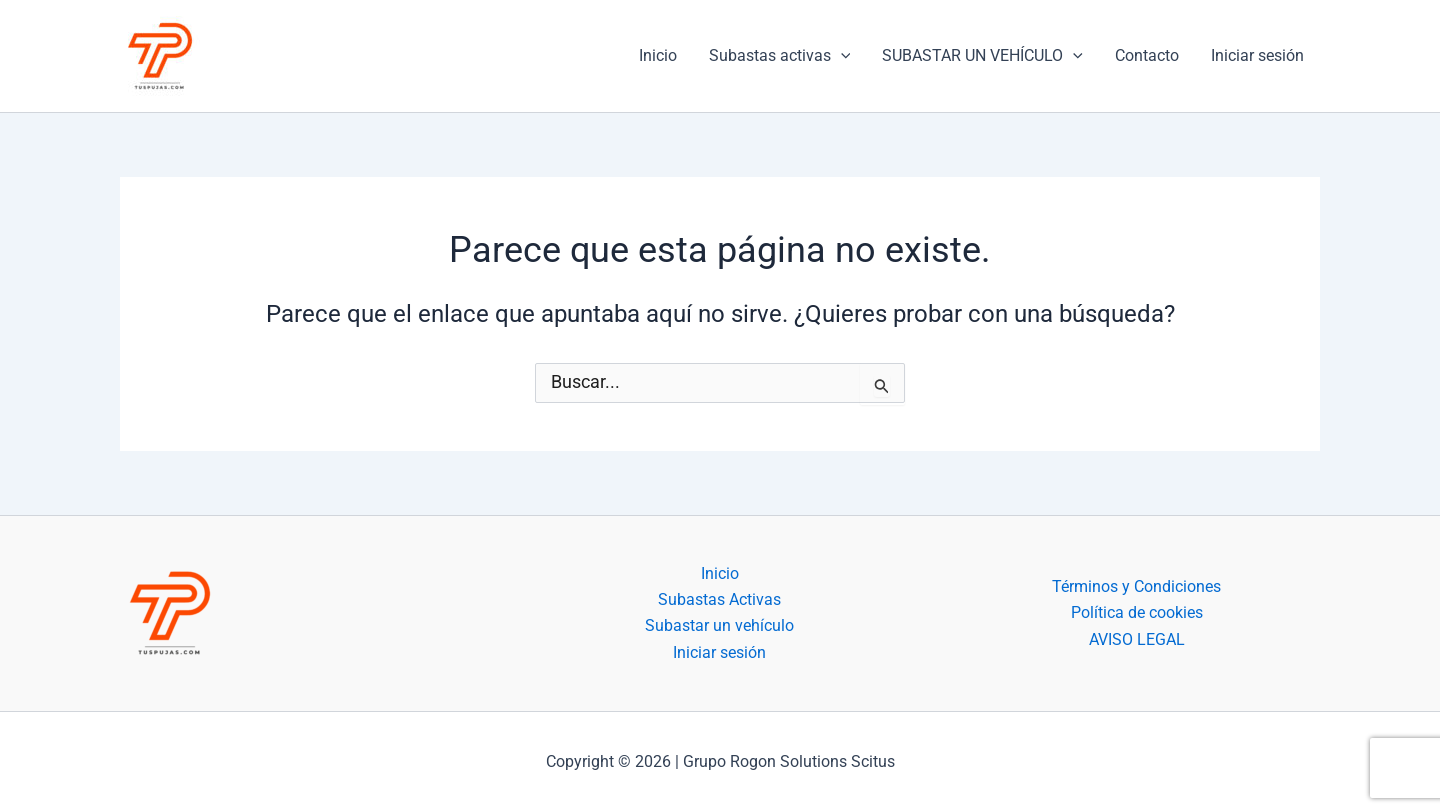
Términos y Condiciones (1136, 586)
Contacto (1147, 55)
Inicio (658, 55)
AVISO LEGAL (1137, 639)
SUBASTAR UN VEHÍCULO (982, 56)
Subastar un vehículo (719, 625)
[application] (841, 56)
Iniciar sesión (1257, 55)
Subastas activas (780, 56)
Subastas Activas (719, 599)
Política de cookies (1137, 612)
